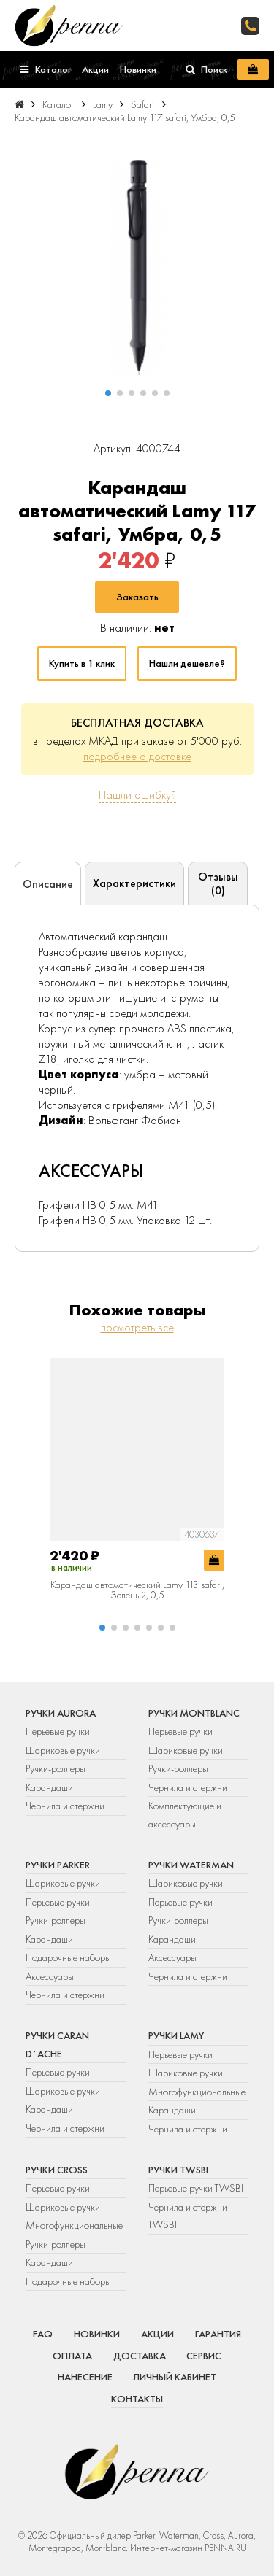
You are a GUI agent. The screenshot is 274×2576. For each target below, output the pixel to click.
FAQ (43, 2333)
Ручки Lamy (176, 2035)
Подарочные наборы (68, 1957)
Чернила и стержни (65, 1805)
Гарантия (218, 2333)
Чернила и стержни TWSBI (187, 2215)
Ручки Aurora (61, 1713)
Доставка (139, 2355)
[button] (108, 393)
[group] (137, 267)
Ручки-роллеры (55, 1768)
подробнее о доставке (137, 756)
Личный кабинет (174, 2376)
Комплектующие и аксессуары (184, 1814)
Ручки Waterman (191, 1864)
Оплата (72, 2355)
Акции (157, 2333)
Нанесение (85, 2376)
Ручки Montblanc (194, 1713)
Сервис (203, 2355)
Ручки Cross (57, 2169)
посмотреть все (137, 1327)
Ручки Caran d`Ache (57, 2044)
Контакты (137, 2398)
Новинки (97, 2333)
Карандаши (49, 1787)
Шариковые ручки (63, 1750)
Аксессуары (50, 1976)
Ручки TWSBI (178, 2169)
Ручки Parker (58, 1864)
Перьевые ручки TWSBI (195, 2187)
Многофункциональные (198, 2091)
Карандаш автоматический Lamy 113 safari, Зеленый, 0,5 (137, 1590)
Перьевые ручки (58, 1731)
